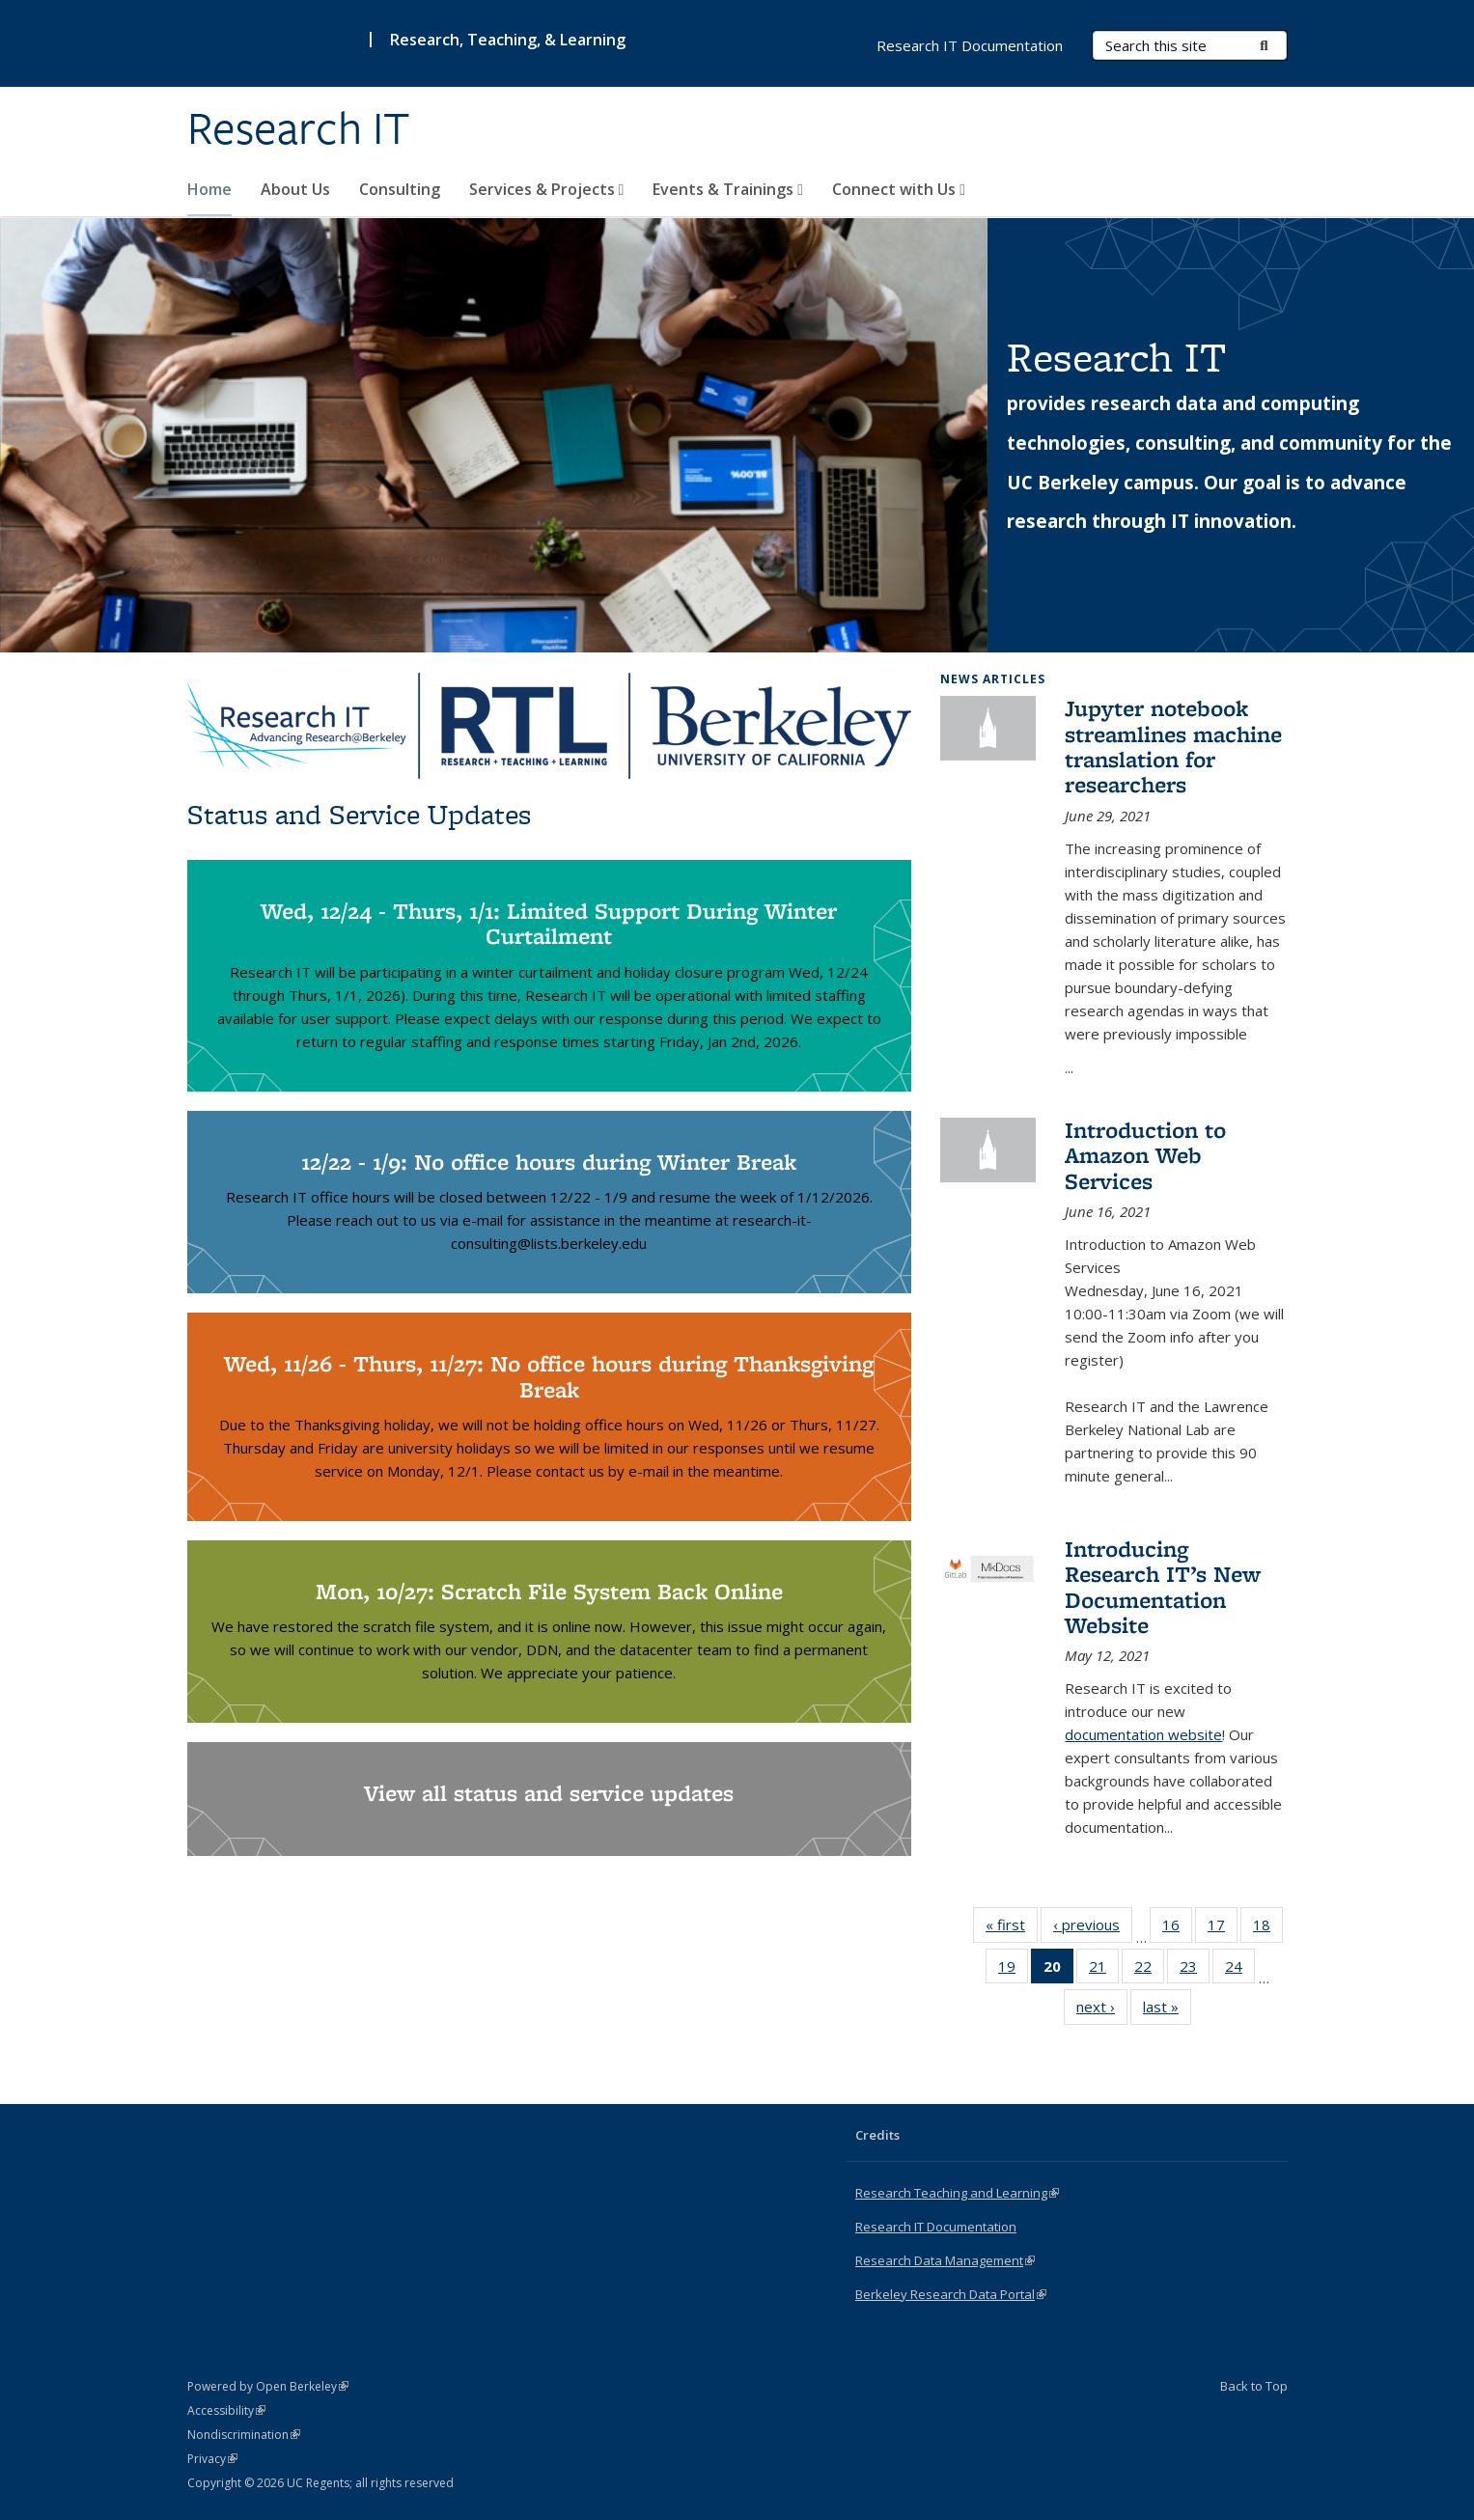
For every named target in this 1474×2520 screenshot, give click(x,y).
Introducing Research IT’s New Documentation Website (1163, 1587)
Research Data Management (945, 2260)
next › (1101, 2010)
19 (1013, 1969)
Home (209, 189)
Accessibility (226, 2410)
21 (1104, 1969)
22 (1149, 1969)
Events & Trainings (728, 189)
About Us (295, 189)
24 (1240, 1969)
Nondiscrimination (243, 2434)
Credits (877, 2135)
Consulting (399, 189)
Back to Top (1254, 2386)
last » (1167, 2010)
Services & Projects (547, 189)
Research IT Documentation (969, 45)
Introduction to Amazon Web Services (1145, 1155)
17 (1223, 1928)
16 (1177, 1928)
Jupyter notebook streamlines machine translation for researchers (1173, 746)
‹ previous (1092, 1928)
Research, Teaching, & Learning (508, 39)
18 (1268, 1928)
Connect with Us (898, 189)
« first (1012, 1928)
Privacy (212, 2459)
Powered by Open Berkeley (267, 2386)
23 (1195, 1969)
